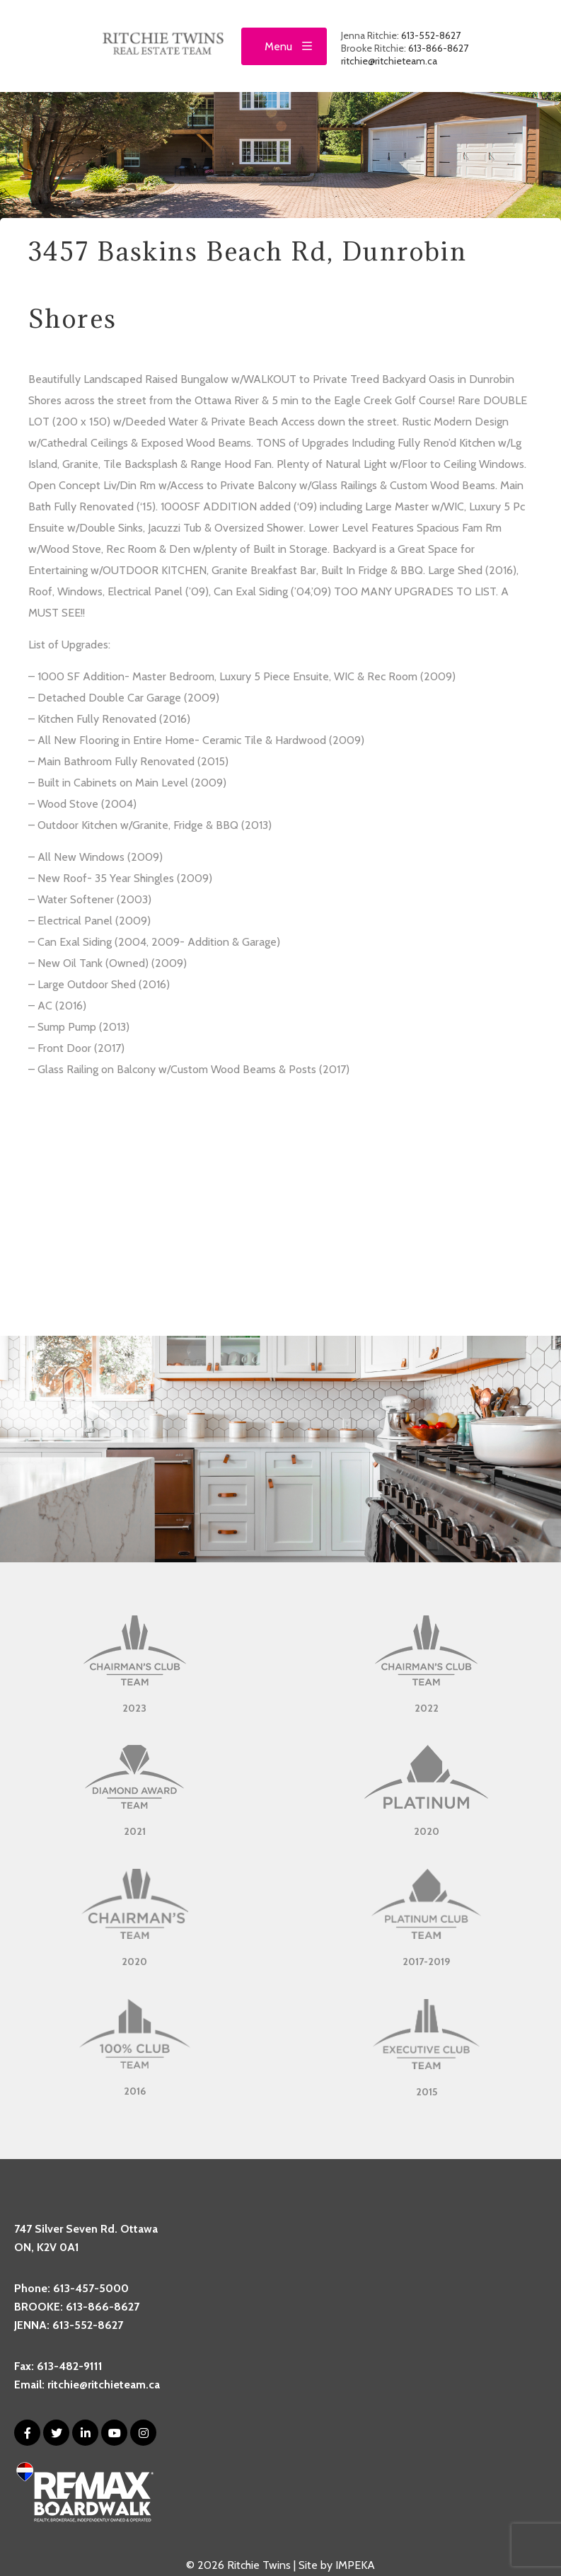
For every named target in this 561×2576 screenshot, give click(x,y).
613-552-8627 (431, 35)
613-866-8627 (438, 48)
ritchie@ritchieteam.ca (389, 61)
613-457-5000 (91, 2288)
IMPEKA (355, 2565)
